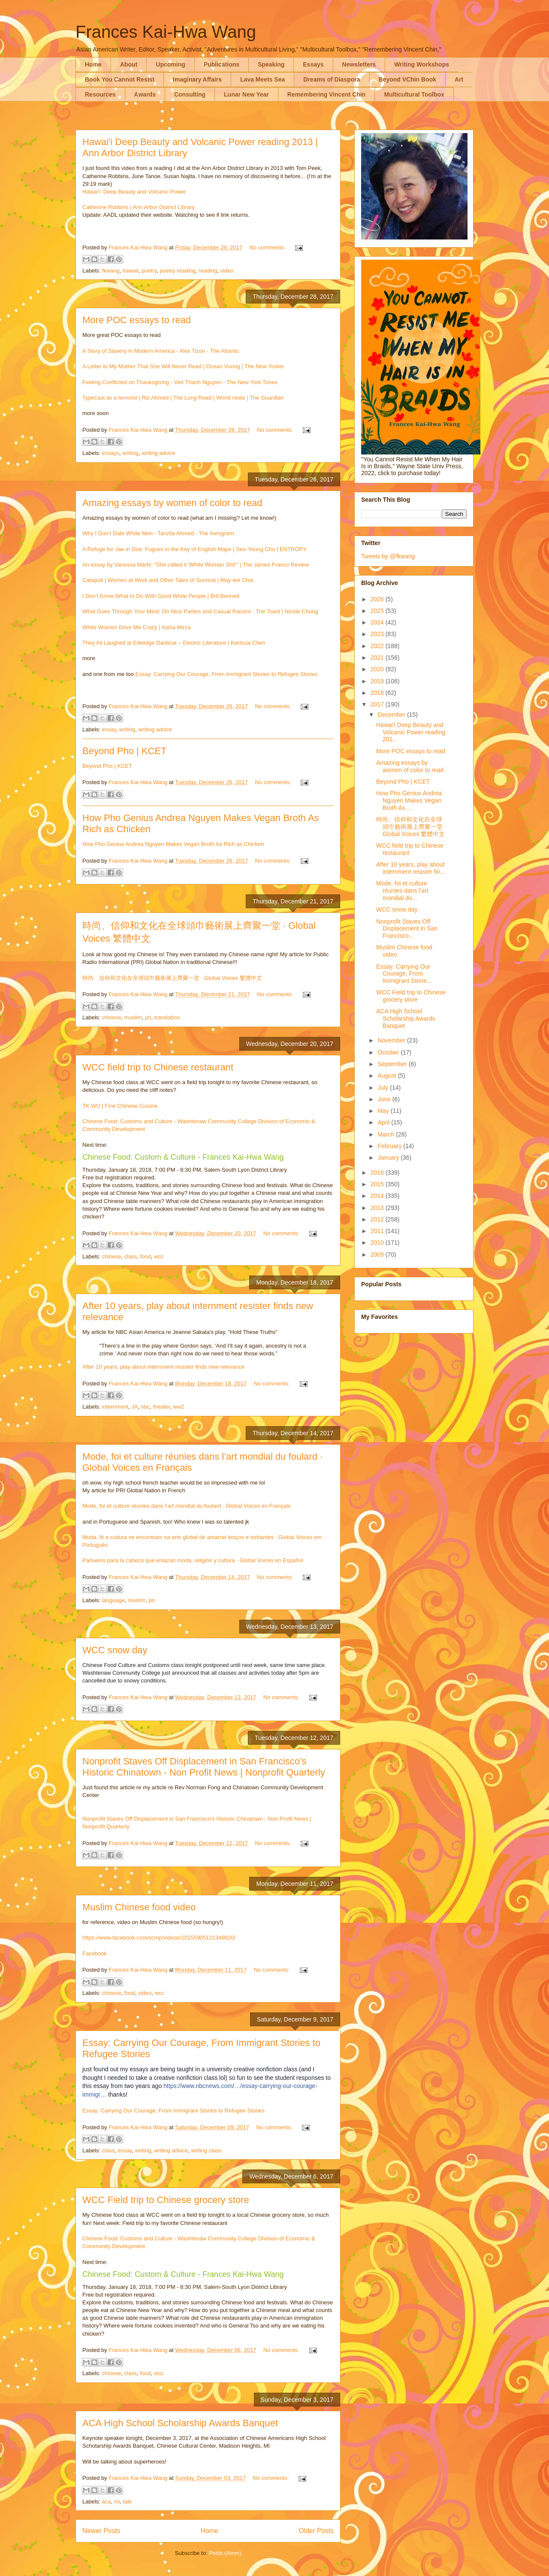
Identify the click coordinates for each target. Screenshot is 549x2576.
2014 (378, 1195)
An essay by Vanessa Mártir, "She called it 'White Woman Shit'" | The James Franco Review (195, 564)
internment (115, 1406)
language (113, 1600)
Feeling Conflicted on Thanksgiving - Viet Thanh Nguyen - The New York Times (180, 382)
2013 (378, 1207)
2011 (378, 1230)
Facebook (94, 1953)
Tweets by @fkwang (388, 556)
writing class (206, 2150)
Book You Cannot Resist (119, 79)
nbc (145, 1406)
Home (93, 64)
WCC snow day (115, 1650)
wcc (158, 1256)
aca (106, 2501)
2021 (378, 657)
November (392, 1040)
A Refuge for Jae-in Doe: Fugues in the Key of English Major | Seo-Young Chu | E (183, 549)
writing (130, 453)
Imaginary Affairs (197, 79)
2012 (378, 1219)
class (130, 1256)
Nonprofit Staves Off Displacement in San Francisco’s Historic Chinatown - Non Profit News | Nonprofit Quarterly (203, 1767)
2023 (378, 633)
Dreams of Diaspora (331, 79)
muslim (133, 1017)
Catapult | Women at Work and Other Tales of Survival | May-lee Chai (167, 580)
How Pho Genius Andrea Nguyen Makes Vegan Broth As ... (409, 800)
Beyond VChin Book (408, 79)
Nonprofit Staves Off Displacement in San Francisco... (406, 928)
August (387, 1075)
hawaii (131, 270)
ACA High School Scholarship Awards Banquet (180, 2423)
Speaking (271, 64)
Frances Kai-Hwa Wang (165, 31)
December (392, 714)
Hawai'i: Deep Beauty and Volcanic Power (134, 191)
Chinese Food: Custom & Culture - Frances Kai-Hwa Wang (183, 1157)
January (389, 1157)
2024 (378, 622)
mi (117, 2501)
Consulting (189, 94)
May (383, 1110)
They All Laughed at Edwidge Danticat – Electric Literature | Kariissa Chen (173, 642)
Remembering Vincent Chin (326, 94)
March (386, 1134)
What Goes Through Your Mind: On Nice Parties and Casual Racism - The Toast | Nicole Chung (200, 611)
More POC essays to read (136, 320)
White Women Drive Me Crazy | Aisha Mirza (136, 627)
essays (110, 453)
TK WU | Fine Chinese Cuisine (120, 1106)
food (145, 1256)
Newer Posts (101, 2530)
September (392, 1064)
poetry (149, 270)
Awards (145, 94)
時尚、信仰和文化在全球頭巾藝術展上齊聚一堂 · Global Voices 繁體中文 (172, 978)
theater (161, 1406)
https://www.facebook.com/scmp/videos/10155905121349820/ (158, 1937)
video (226, 270)
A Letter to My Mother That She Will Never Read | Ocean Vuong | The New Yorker (183, 366)
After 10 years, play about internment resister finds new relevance (163, 1367)
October (389, 1052)
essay (109, 729)
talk (127, 2501)
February (390, 1146)
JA (134, 1406)
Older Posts (316, 2530)
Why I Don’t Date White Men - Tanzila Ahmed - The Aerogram (158, 533)
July (383, 1087)
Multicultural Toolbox (414, 94)
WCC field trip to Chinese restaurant (157, 1067)
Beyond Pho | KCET (124, 751)
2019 (378, 681)
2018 (378, 692)
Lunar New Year (246, 94)
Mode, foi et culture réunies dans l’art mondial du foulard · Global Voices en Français (186, 1506)
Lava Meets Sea (262, 79)
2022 (378, 645)
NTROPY (295, 549)
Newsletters (359, 64)
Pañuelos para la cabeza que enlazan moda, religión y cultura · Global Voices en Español (192, 1560)
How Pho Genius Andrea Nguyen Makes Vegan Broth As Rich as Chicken (173, 844)
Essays (313, 64)
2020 (378, 669)
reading (208, 270)
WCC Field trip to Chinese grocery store (165, 2199)
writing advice (158, 453)
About (128, 64)
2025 (378, 610)
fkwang (111, 270)
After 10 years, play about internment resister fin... (410, 868)
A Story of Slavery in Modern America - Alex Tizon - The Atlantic (160, 351)
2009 (378, 1254)
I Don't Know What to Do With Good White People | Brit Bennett (160, 596)
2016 (378, 1172)
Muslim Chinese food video (139, 1907)
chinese (111, 1017)
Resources (100, 94)
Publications (221, 64)
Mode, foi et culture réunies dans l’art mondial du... (402, 890)
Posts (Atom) (225, 2553)
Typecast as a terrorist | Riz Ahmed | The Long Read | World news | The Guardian (183, 397)
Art (459, 79)
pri (148, 1017)
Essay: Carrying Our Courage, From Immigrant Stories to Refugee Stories (227, 674)
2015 (378, 1184)
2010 (378, 1242)
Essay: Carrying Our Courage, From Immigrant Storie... (403, 974)
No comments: (268, 247)
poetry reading (177, 270)
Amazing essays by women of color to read (172, 502)
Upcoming (170, 64)
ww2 (178, 1406)
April (384, 1122)
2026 (378, 599)
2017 (378, 704)
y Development (126, 1129)
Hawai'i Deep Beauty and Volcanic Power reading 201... (410, 732)
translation (167, 1017)
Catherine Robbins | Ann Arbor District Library (138, 207)
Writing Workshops (421, 64)
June (384, 1099)
